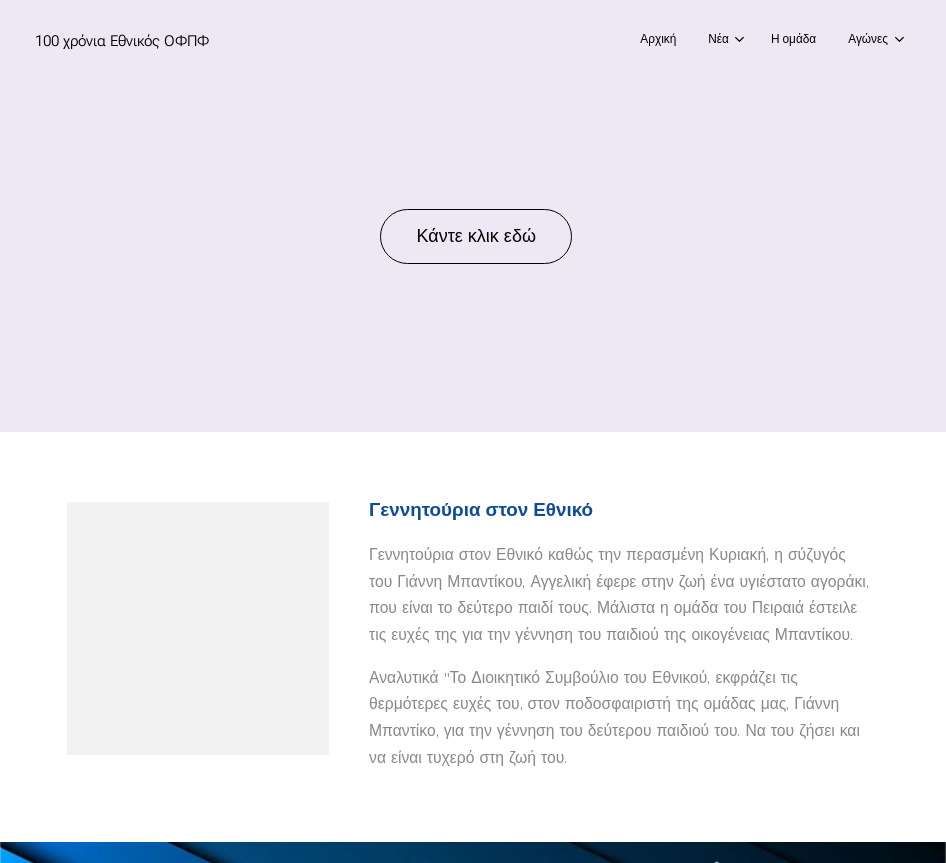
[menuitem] (787, 41)
